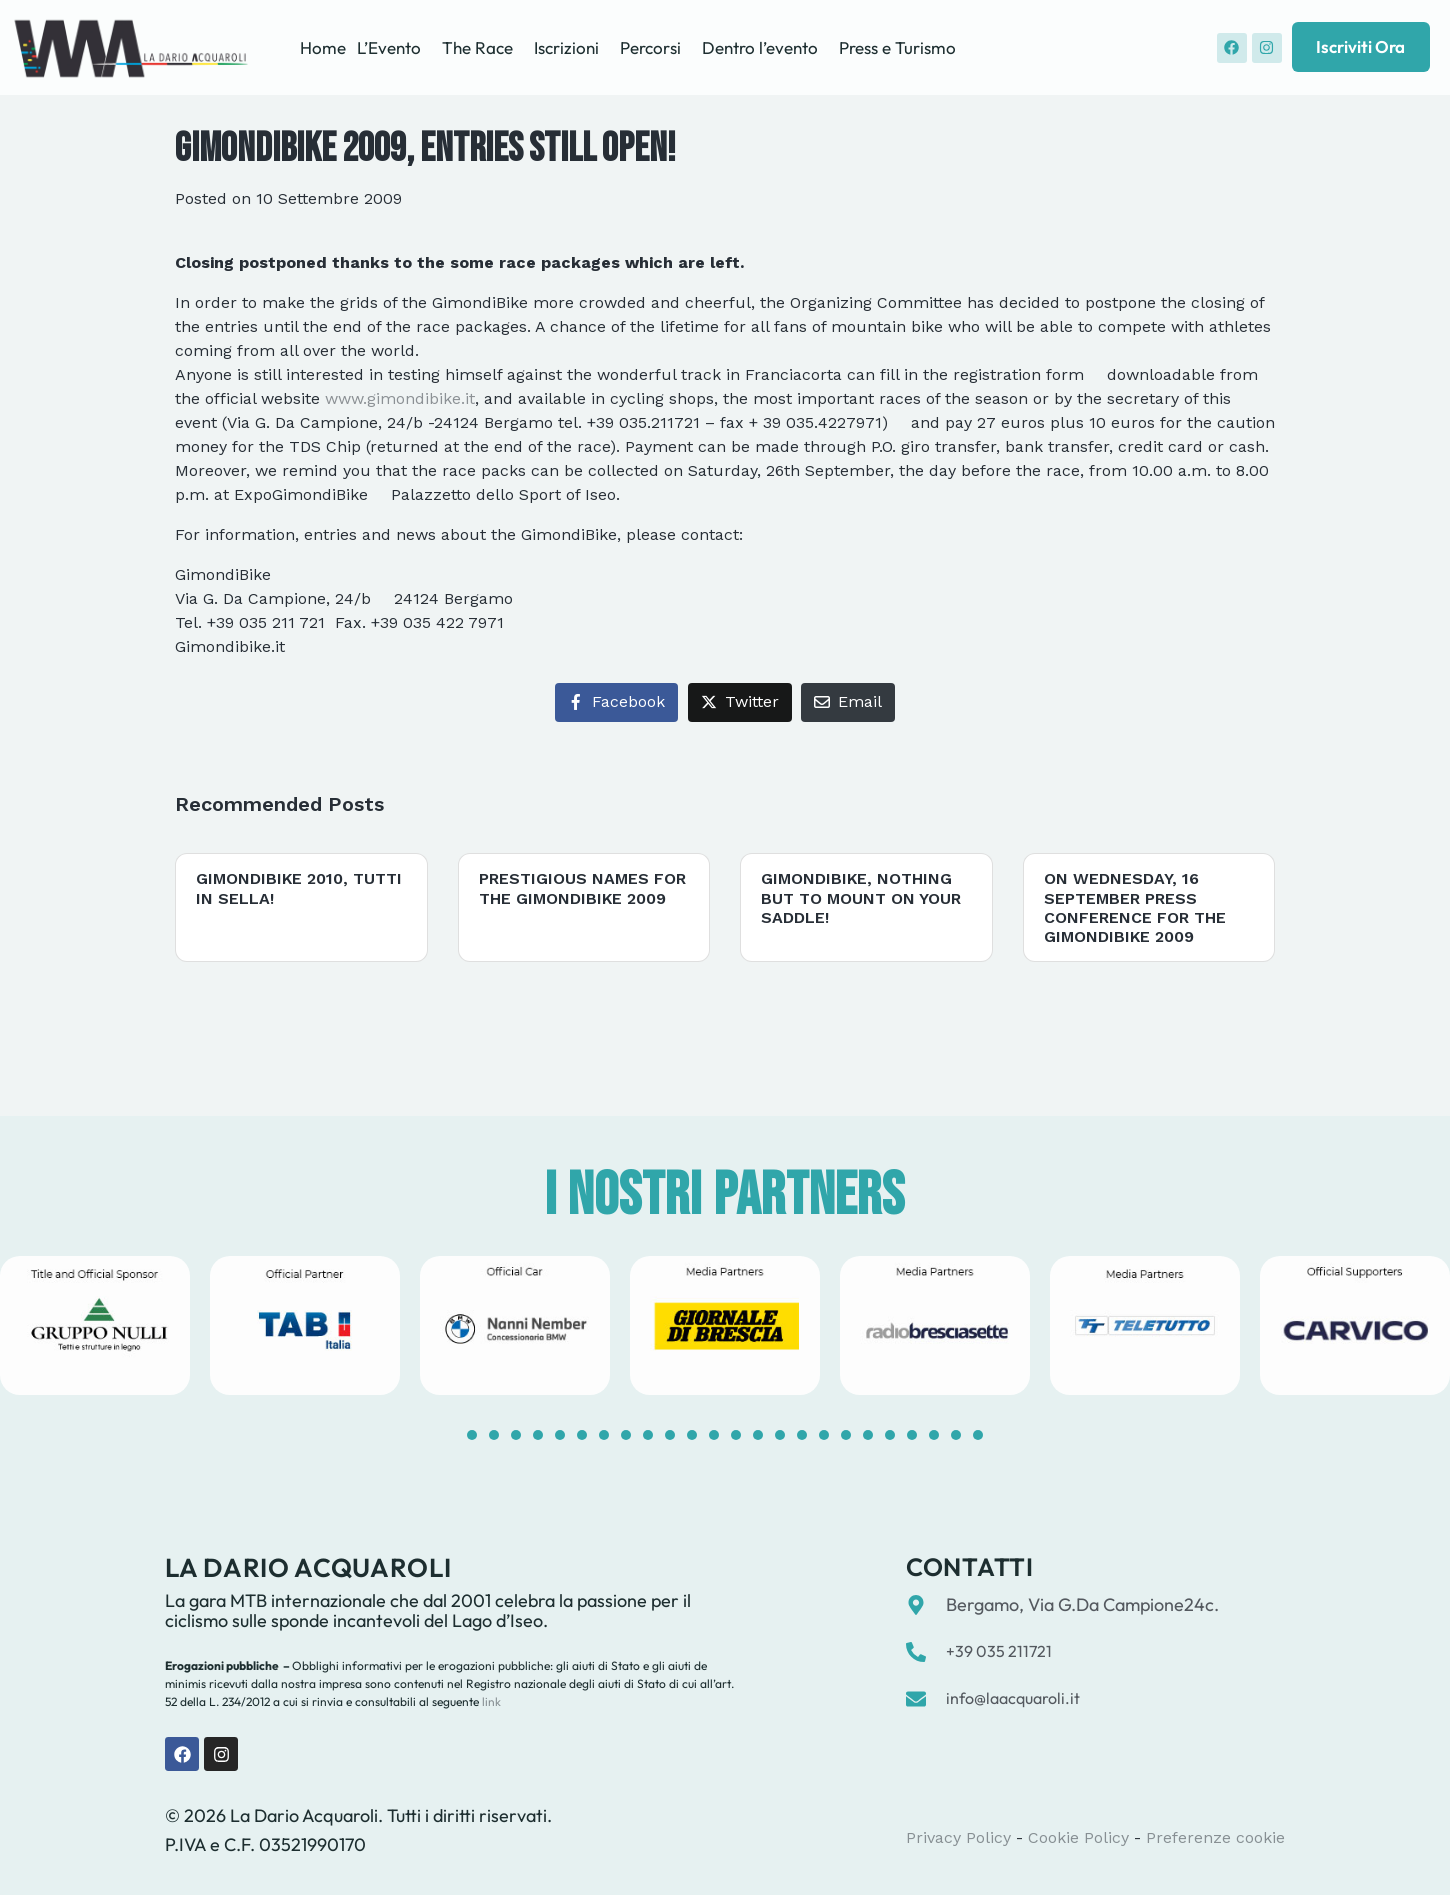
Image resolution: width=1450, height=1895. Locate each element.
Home (323, 47)
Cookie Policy (1078, 1837)
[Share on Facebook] (616, 702)
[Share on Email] (848, 702)
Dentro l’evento (760, 47)
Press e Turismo (897, 47)
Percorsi (650, 47)
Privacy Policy (958, 1837)
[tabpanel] (305, 1325)
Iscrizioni (566, 47)
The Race (477, 47)
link (490, 1701)
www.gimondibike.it (400, 398)
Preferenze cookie (1215, 1837)
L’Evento (389, 47)
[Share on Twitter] (740, 702)
